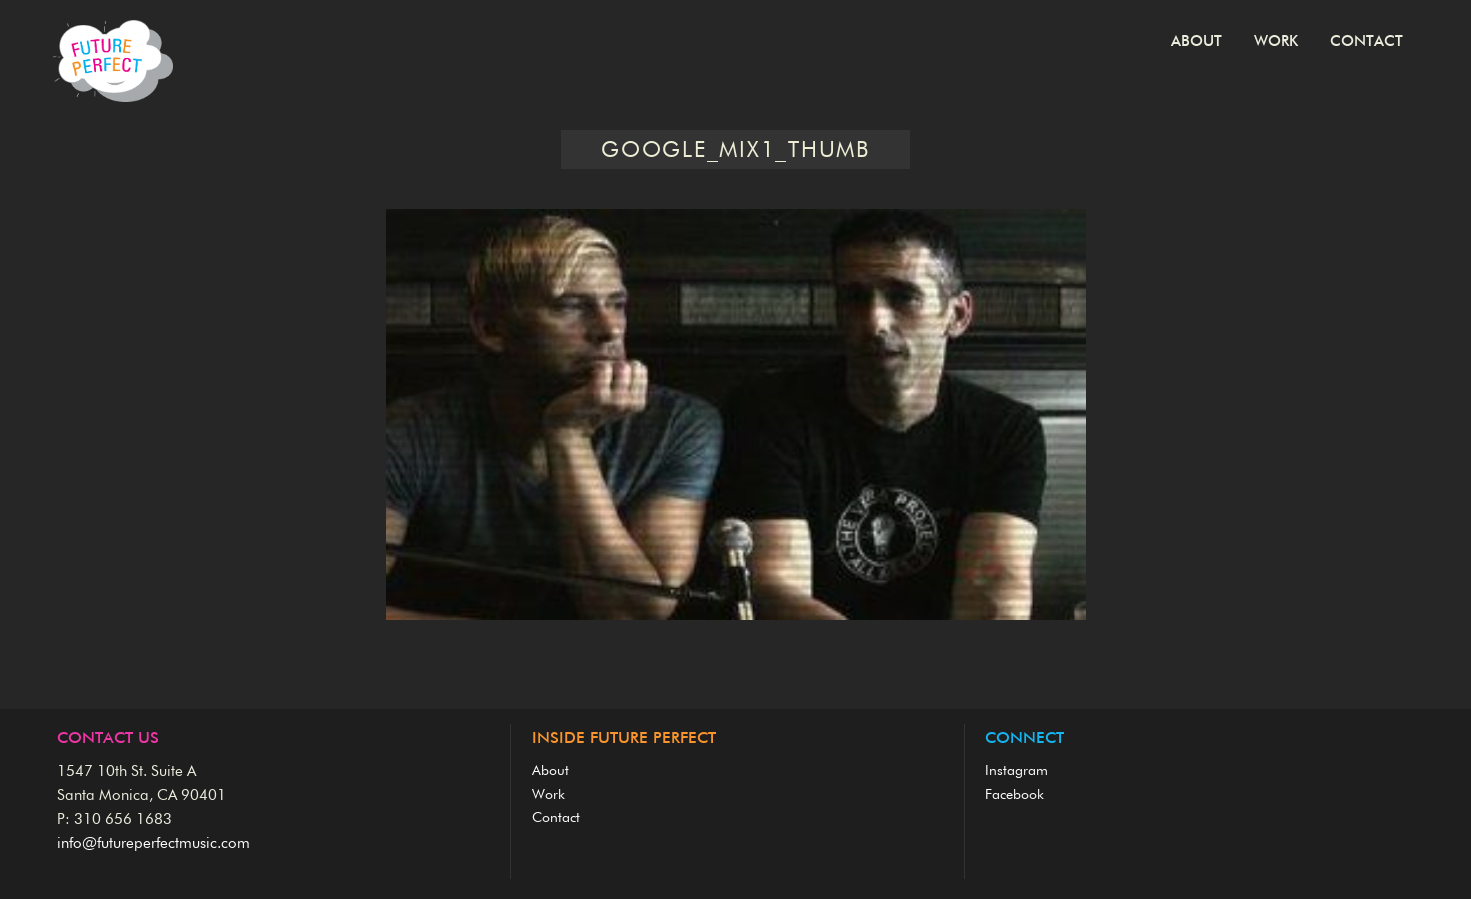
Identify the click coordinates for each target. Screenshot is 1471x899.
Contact (1366, 41)
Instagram (1016, 771)
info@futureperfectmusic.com (153, 843)
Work (1276, 41)
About (1196, 41)
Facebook (1014, 795)
